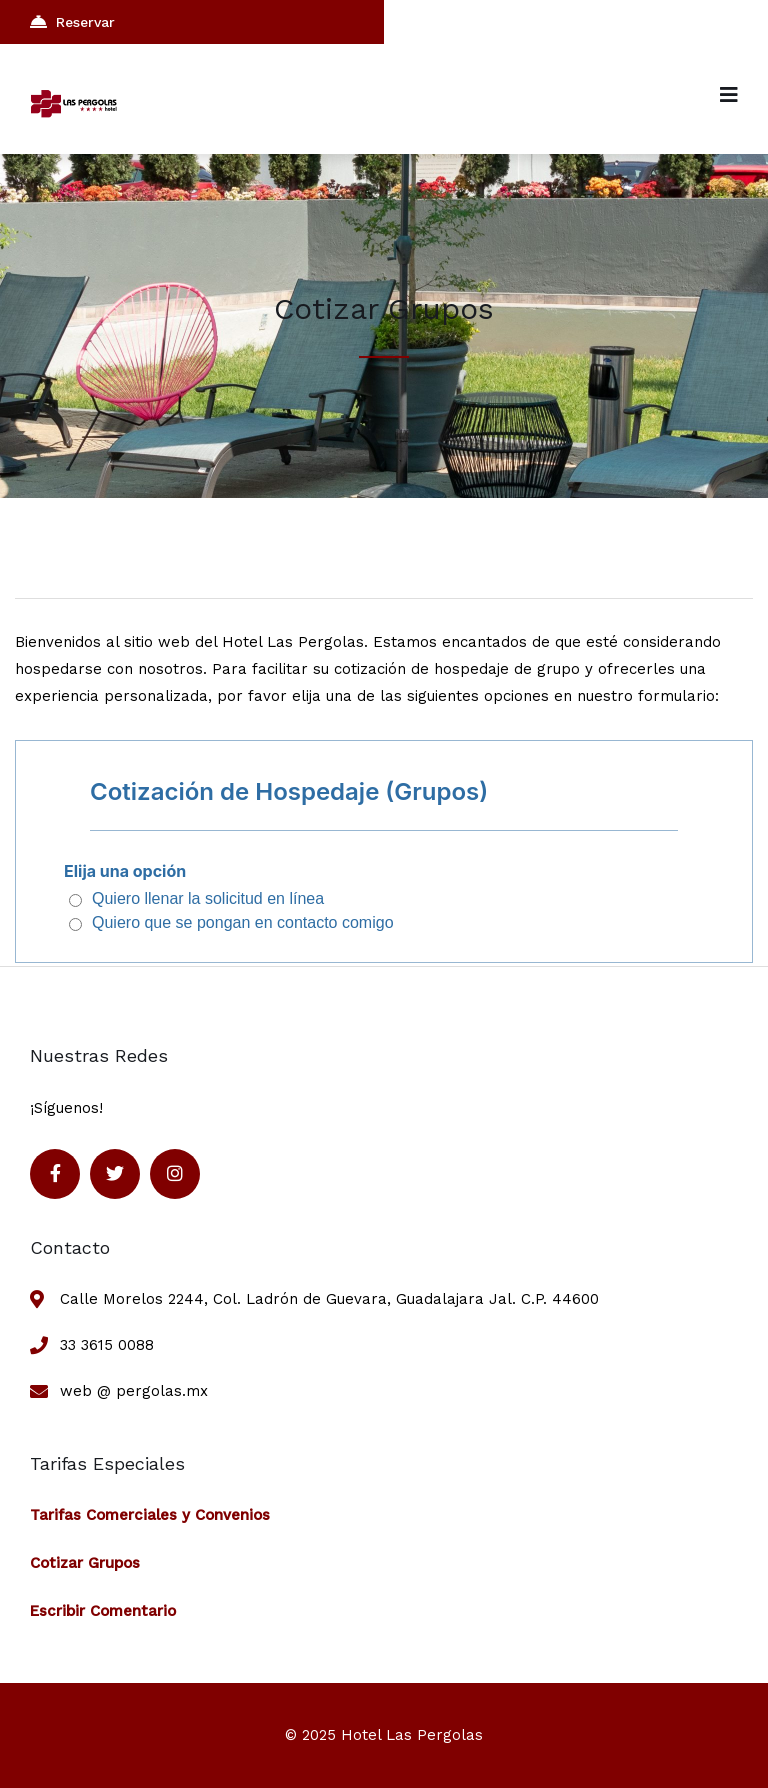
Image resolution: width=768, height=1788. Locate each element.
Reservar (72, 21)
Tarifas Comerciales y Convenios (150, 1515)
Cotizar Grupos (85, 1563)
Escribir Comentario (103, 1611)
